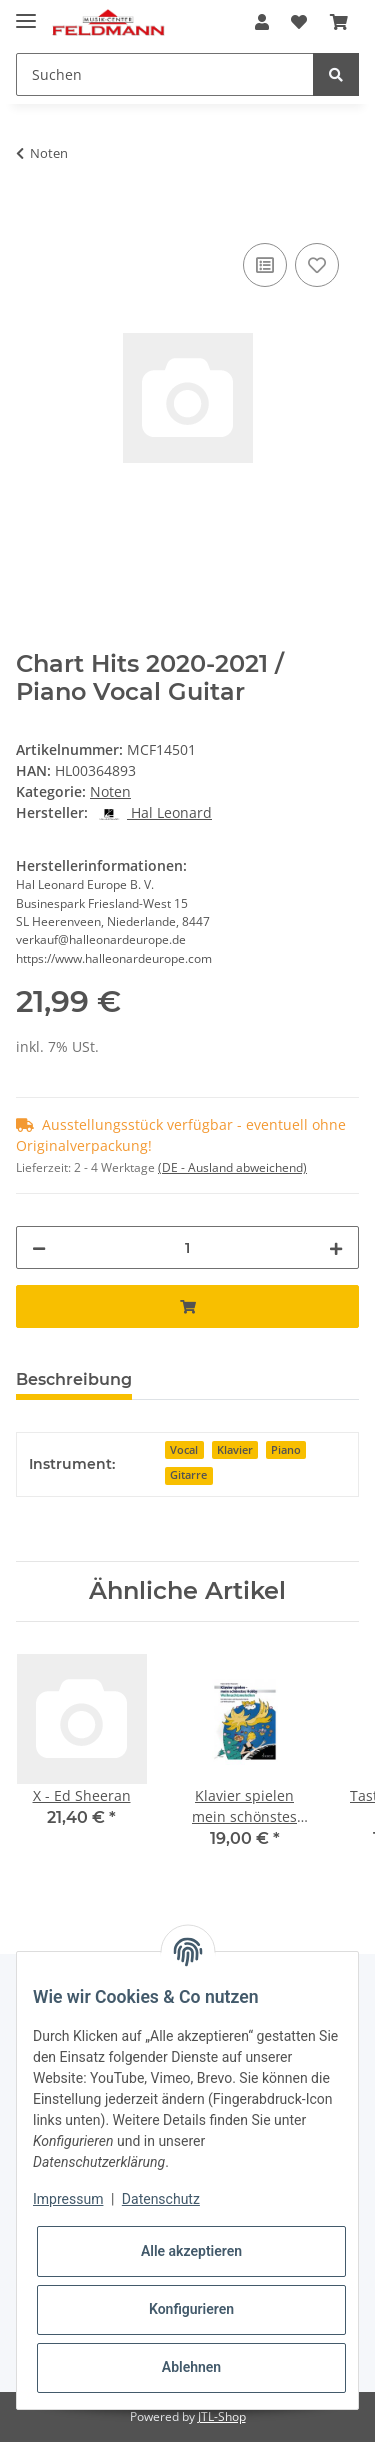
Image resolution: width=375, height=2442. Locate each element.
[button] (262, 22)
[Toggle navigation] (26, 12)
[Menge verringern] (39, 1247)
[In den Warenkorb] (32, 216)
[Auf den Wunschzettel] (317, 265)
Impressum (68, 2199)
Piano (286, 1450)
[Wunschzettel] (299, 22)
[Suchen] (165, 74)
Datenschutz (161, 2199)
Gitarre (188, 1475)
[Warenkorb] (339, 22)
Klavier (235, 1450)
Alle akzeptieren (191, 2251)
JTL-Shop (222, 2416)
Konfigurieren (191, 2309)
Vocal (184, 1450)
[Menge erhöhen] (336, 1247)
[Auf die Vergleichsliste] (265, 265)
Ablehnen (191, 2367)
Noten (110, 791)
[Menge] (187, 1247)
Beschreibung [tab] (74, 1379)
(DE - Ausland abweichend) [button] (232, 1167)
